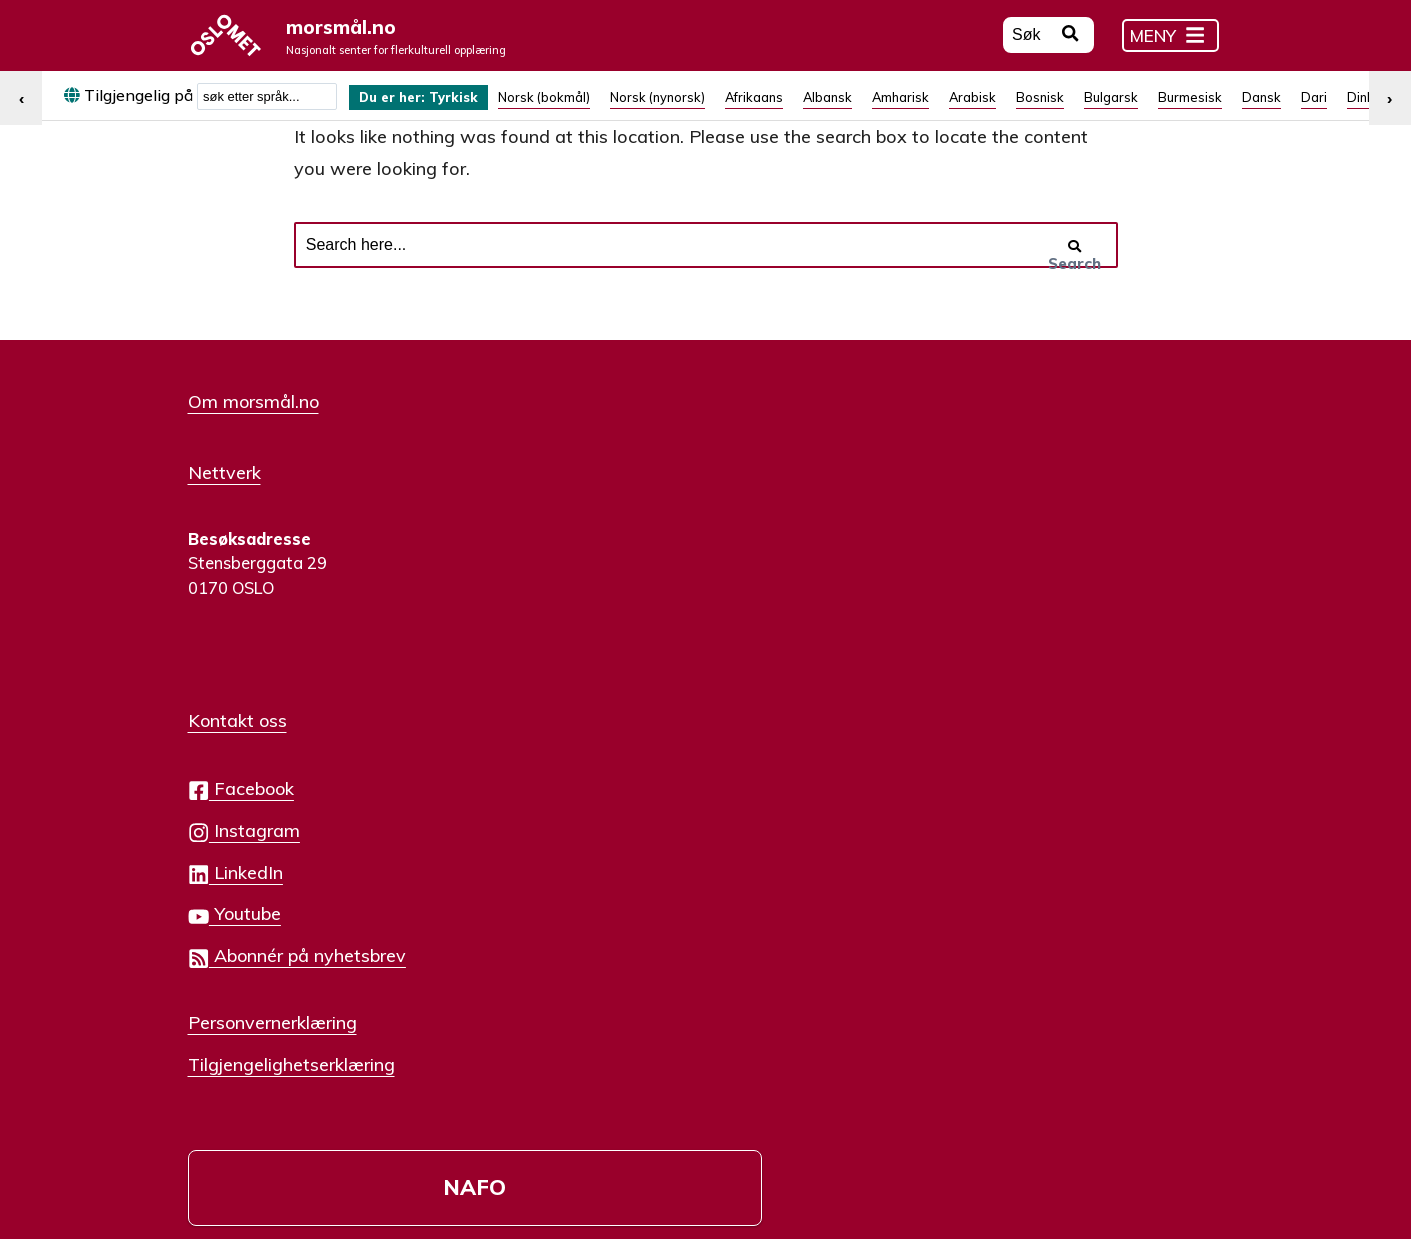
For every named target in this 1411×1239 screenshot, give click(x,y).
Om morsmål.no (253, 444)
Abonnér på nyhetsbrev (655, 679)
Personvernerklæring (630, 745)
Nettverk (224, 511)
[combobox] (267, 108)
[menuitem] (430, 108)
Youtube (592, 637)
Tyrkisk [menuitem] (473, 109)
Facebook (599, 512)
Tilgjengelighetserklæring (649, 787)
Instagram (602, 554)
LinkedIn (593, 596)
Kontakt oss (595, 444)
